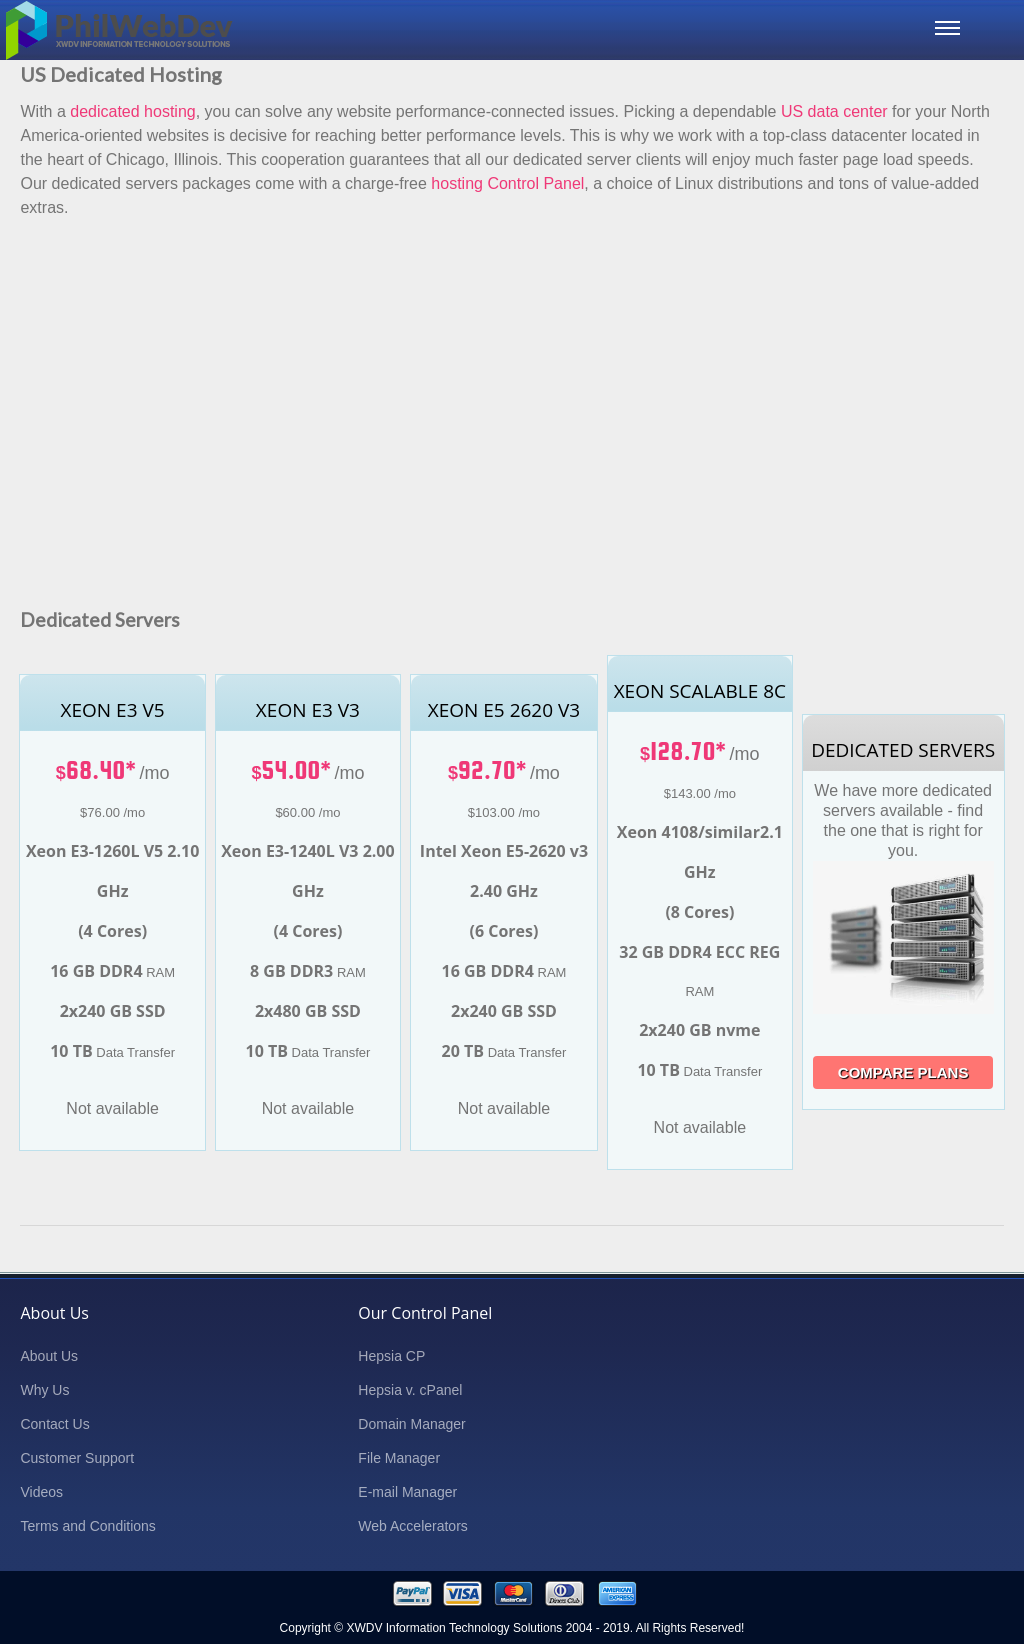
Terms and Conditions (87, 1526)
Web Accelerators (412, 1526)
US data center (834, 111)
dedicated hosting (132, 111)
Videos (41, 1492)
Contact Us (54, 1424)
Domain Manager (411, 1424)
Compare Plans (903, 1072)
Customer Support (77, 1458)
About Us (49, 1356)
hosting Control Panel (507, 183)
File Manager (399, 1458)
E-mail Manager (407, 1492)
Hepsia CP (391, 1356)
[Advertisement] (511, 386)
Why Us (44, 1390)
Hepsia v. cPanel (410, 1390)
